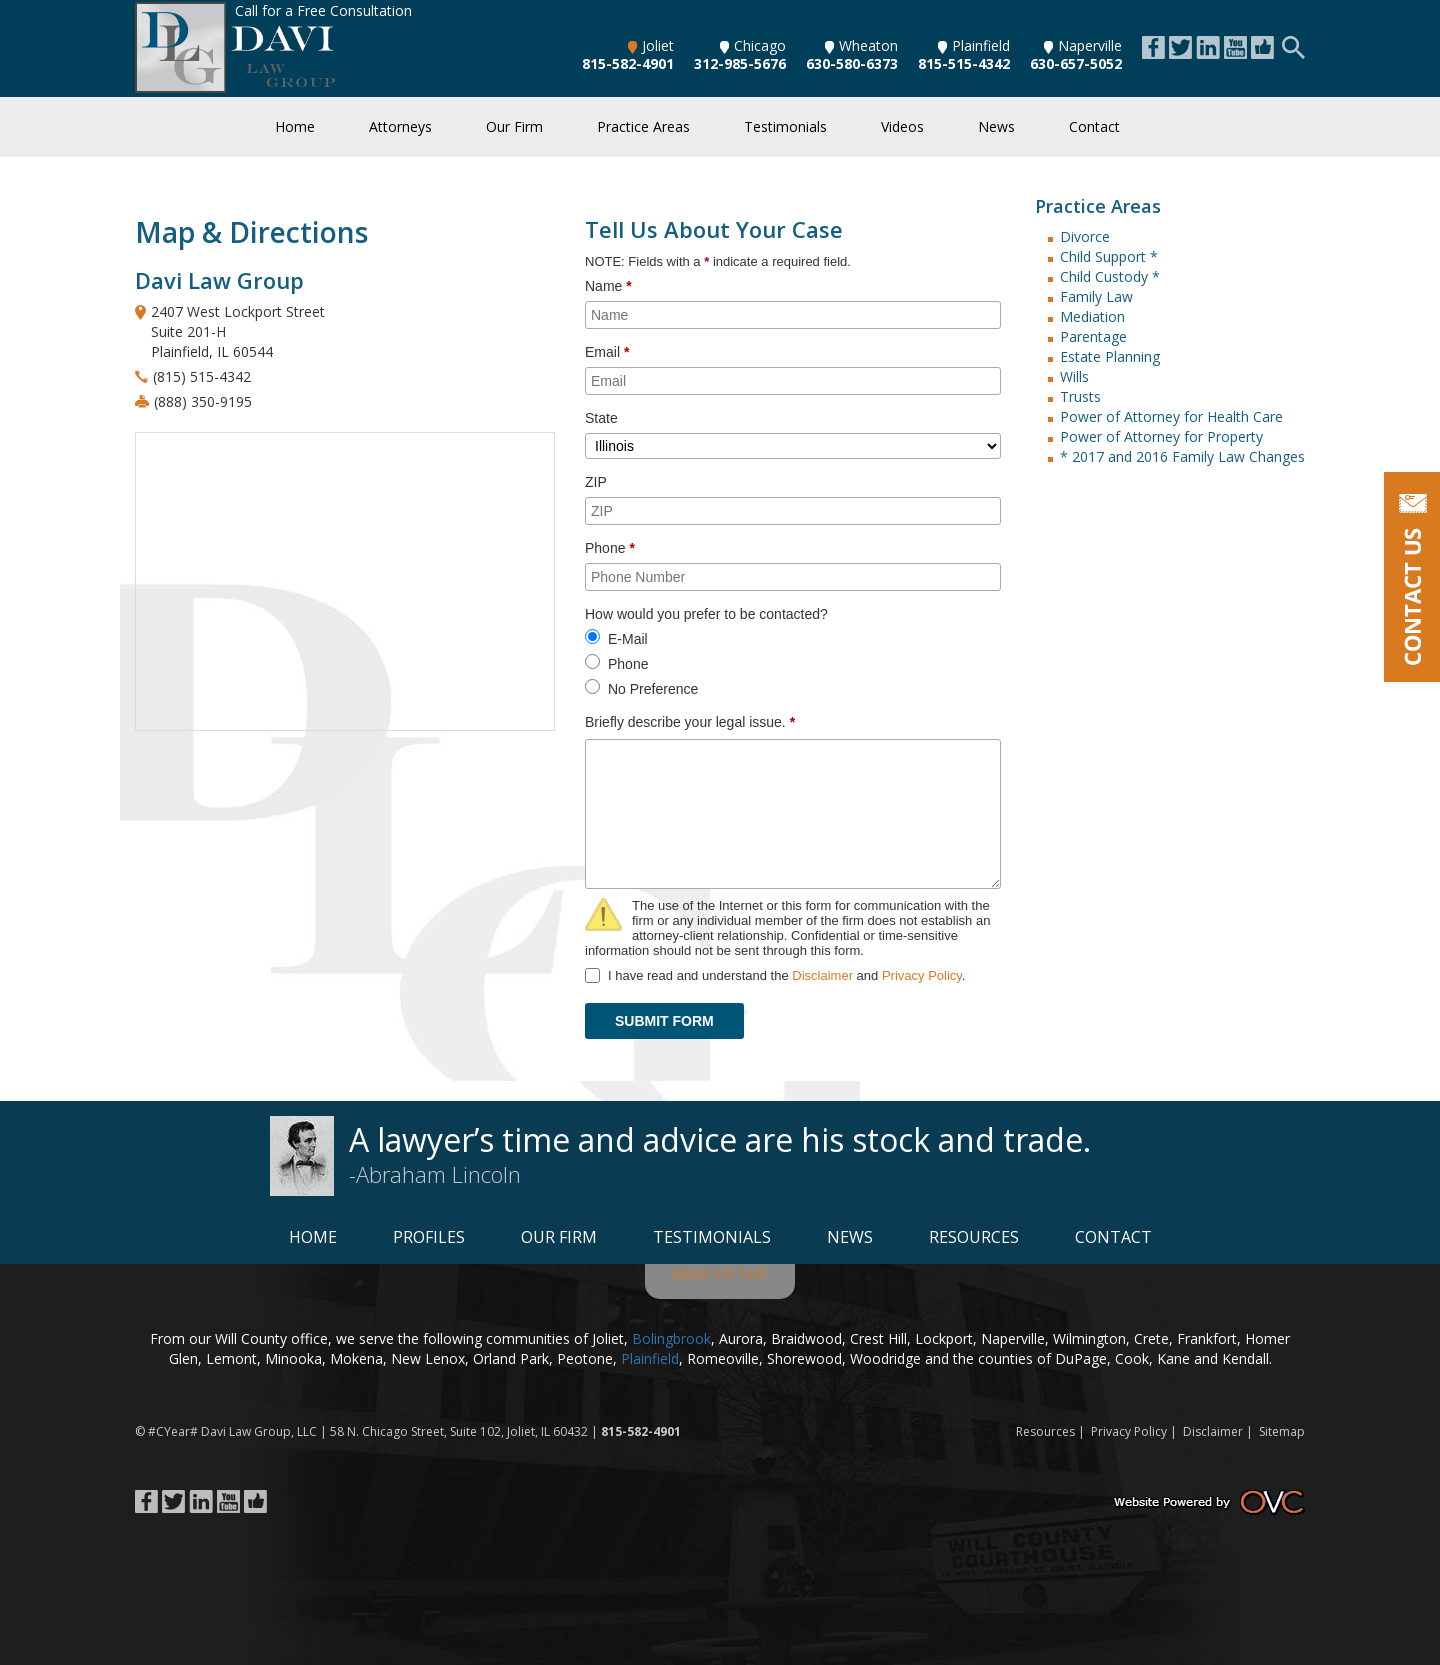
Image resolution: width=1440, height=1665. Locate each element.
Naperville (1083, 45)
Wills (1074, 376)
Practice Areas (643, 126)
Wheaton (861, 45)
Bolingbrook (671, 1338)
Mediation (1092, 316)
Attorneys (400, 126)
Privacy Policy (922, 975)
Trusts (1080, 396)
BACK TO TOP (720, 1273)
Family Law (1096, 296)
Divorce (1085, 236)
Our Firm (514, 126)
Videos (902, 126)
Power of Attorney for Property (1161, 436)
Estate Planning (1110, 356)
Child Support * (1109, 256)
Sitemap (1282, 1431)
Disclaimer (822, 975)
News (996, 126)
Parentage (1093, 336)
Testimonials (785, 126)
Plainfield (974, 45)
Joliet (651, 45)
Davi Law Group (246, 1431)
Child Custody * (1110, 276)
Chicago (753, 45)
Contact (1094, 126)
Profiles (429, 1237)
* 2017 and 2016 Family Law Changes (1182, 456)
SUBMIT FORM (664, 1021)
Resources (974, 1237)
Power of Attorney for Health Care (1171, 416)
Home (295, 126)
